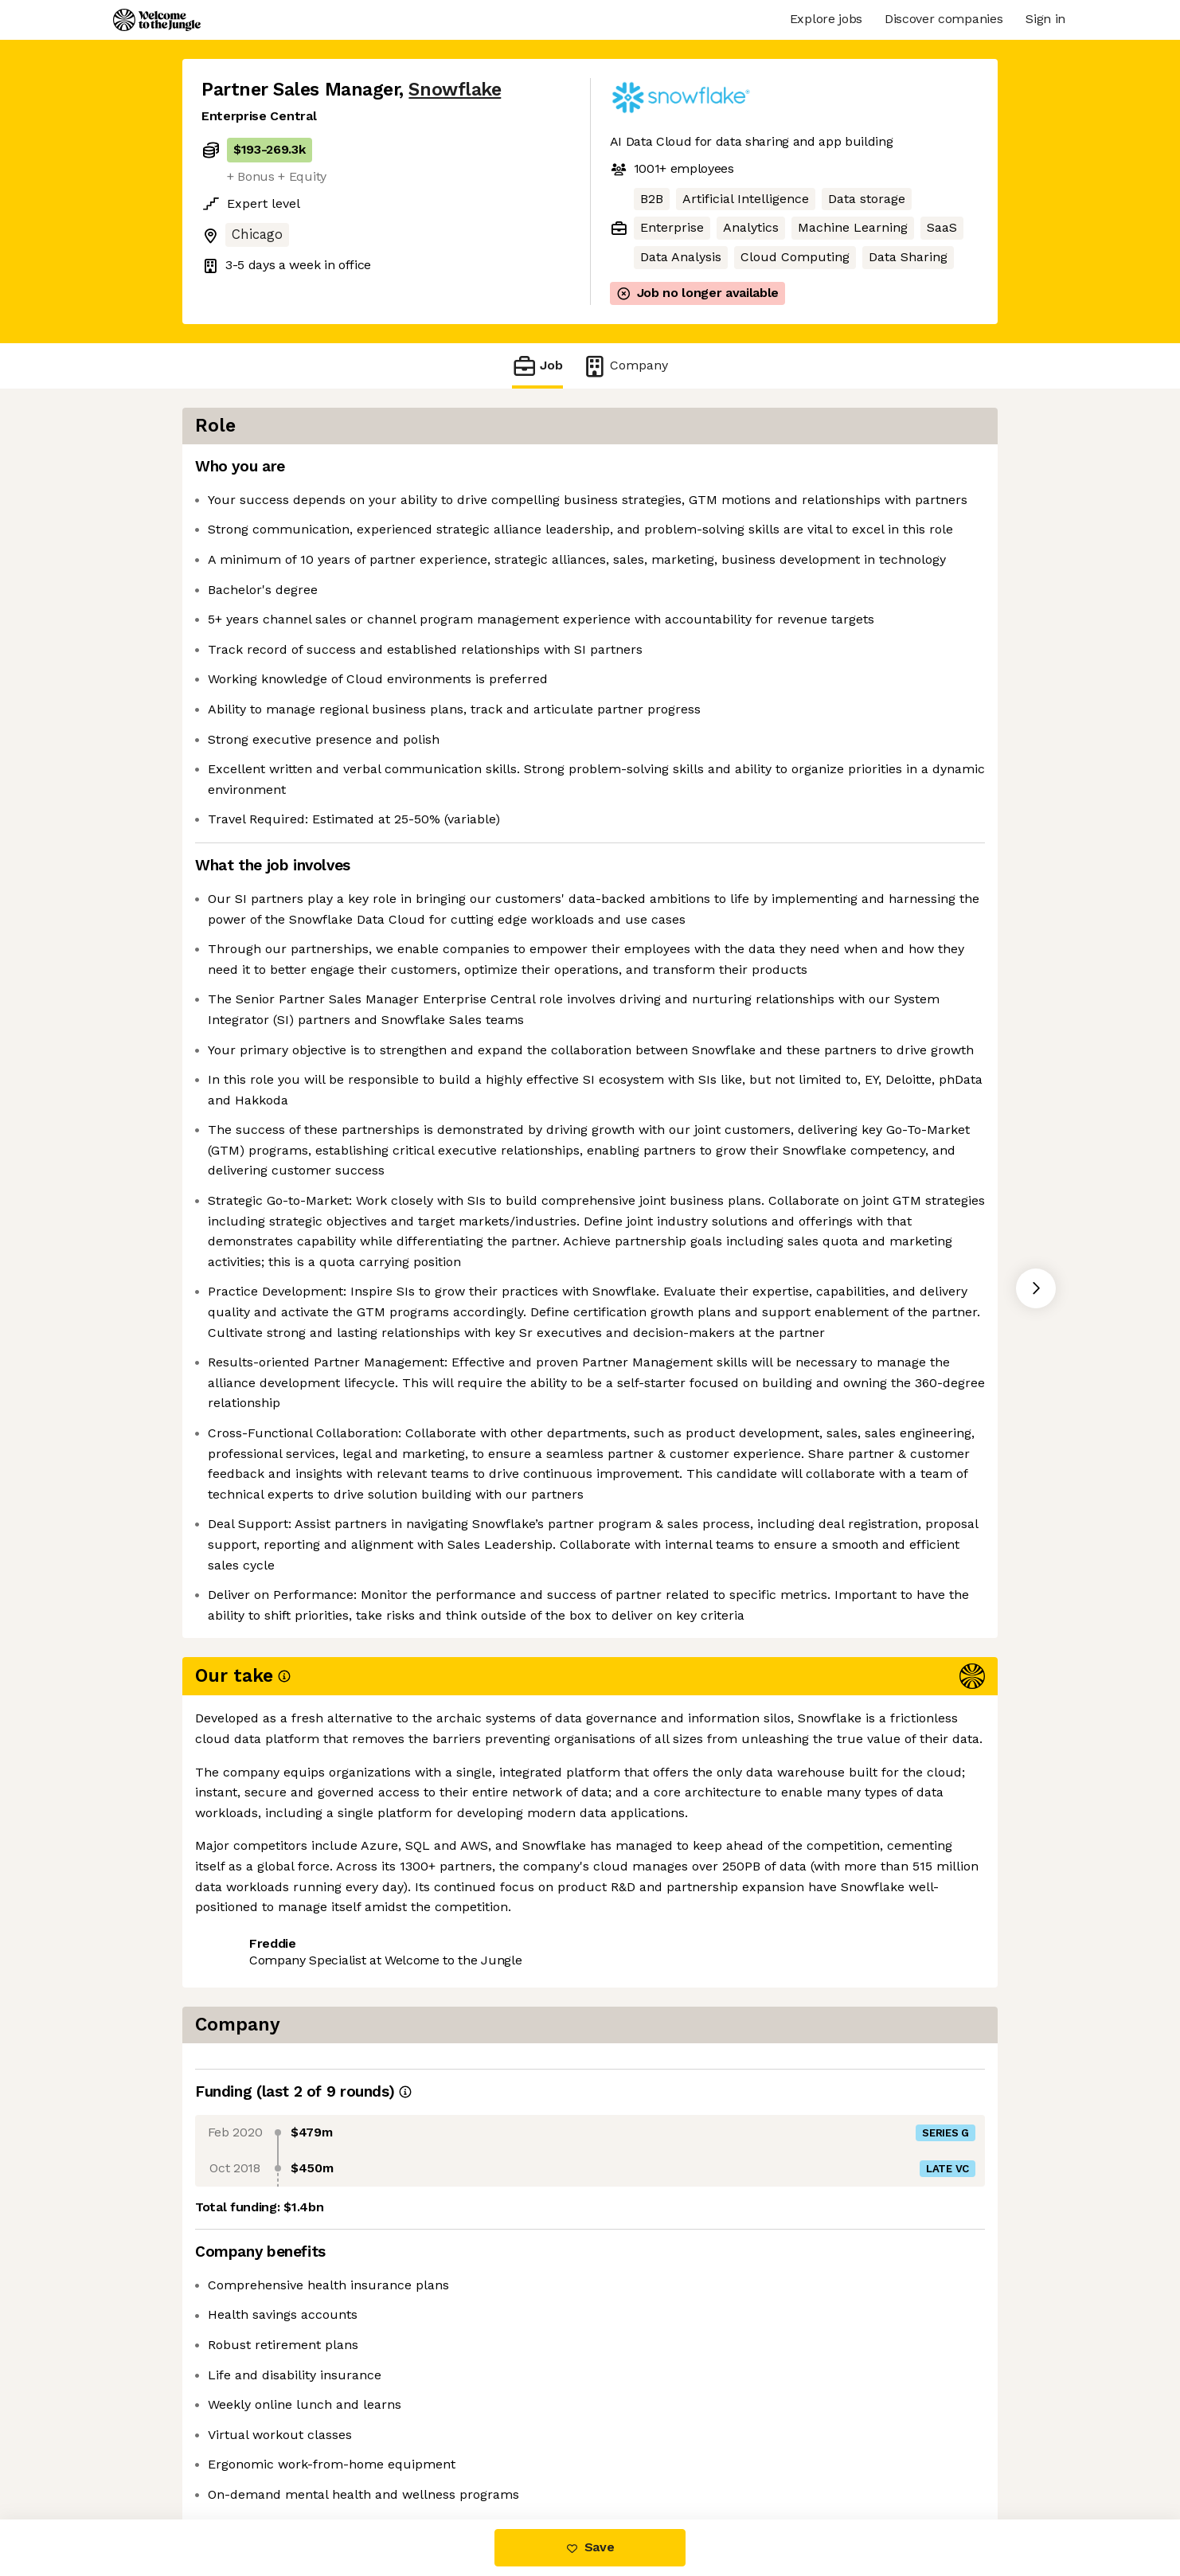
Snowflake (454, 89)
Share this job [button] (245, 2452)
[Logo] (157, 20)
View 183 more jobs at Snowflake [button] (414, 2452)
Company (625, 366)
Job (537, 366)
